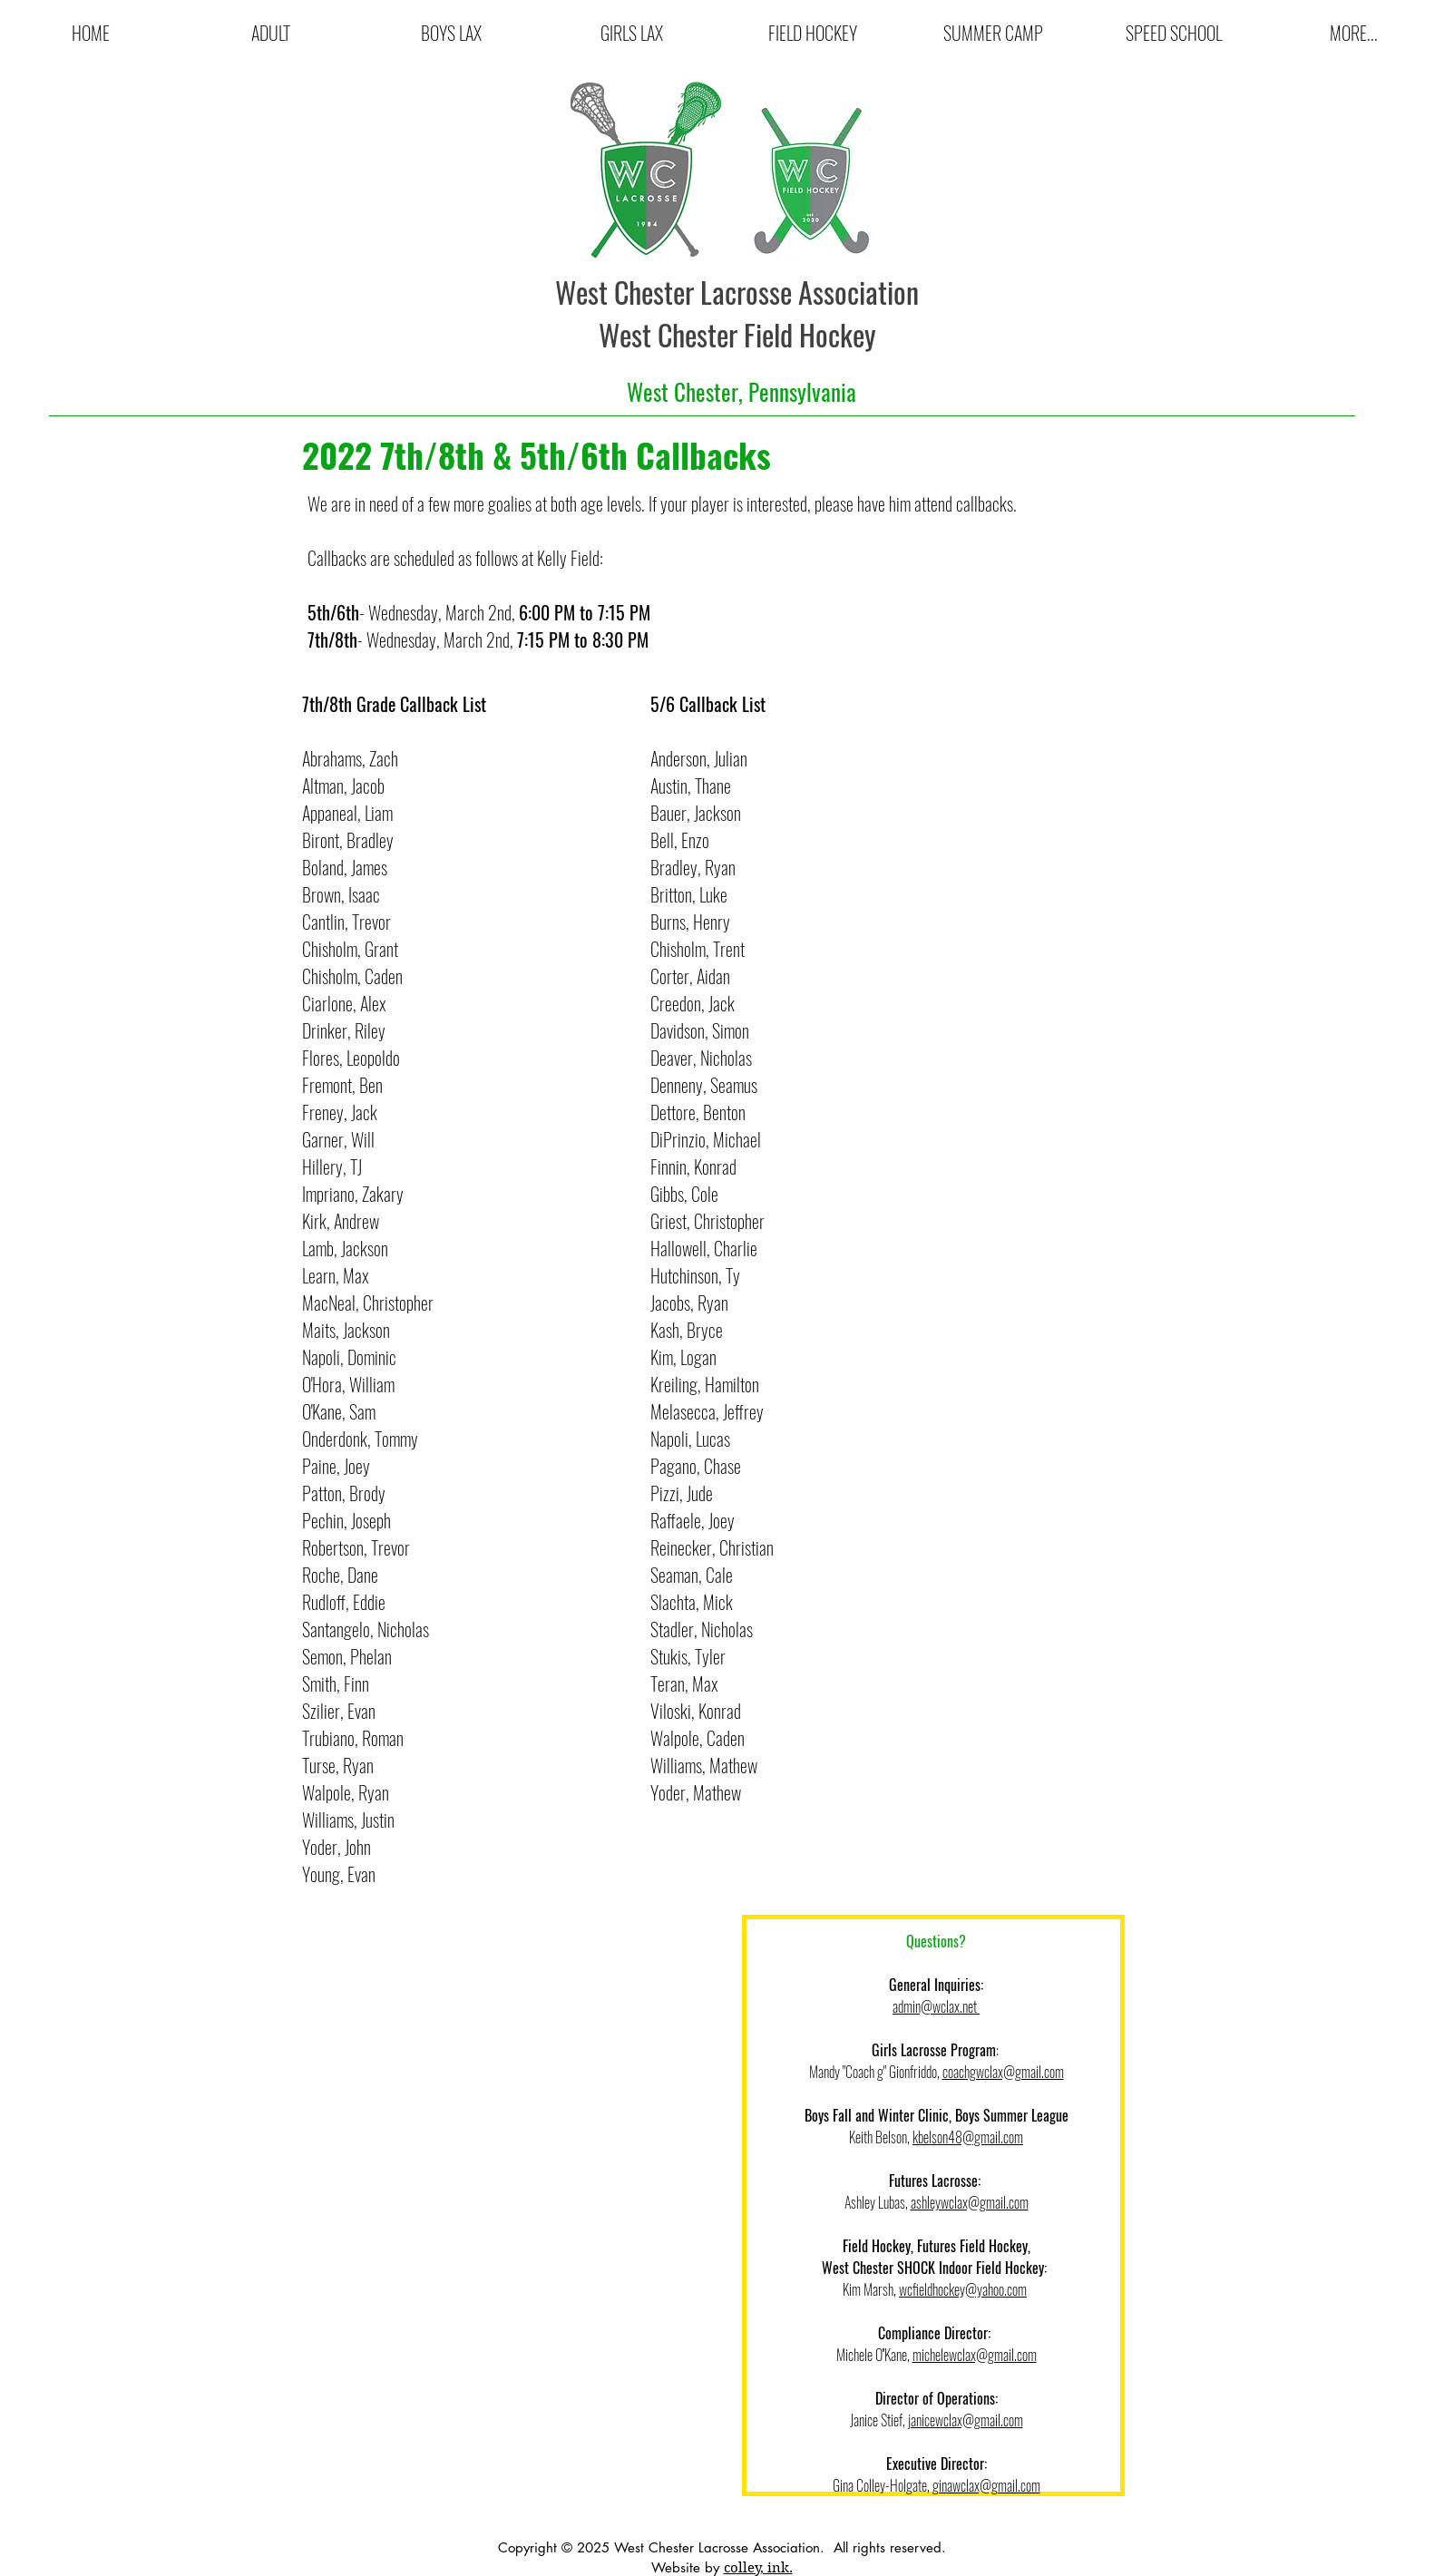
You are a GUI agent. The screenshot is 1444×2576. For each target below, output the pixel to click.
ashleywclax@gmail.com (970, 2202)
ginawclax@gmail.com (986, 2485)
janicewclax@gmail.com (965, 2420)
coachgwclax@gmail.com (1003, 2072)
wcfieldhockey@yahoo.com (963, 2289)
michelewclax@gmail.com (974, 2355)
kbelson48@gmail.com (967, 2137)
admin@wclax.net (936, 2006)
